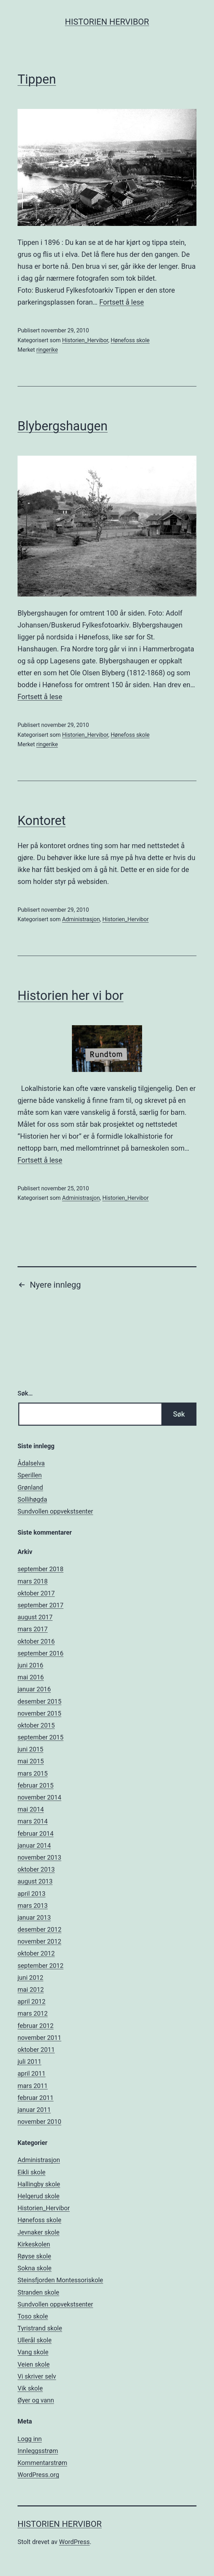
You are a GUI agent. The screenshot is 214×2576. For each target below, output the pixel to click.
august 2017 (35, 1617)
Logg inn (30, 2438)
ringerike (47, 349)
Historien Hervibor (107, 22)
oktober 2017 (36, 1593)
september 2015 (40, 1737)
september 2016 (40, 1653)
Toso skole (33, 2316)
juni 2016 (30, 1665)
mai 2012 (31, 1989)
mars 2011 (33, 2085)
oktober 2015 (36, 1725)
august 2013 (35, 1881)
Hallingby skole (39, 2184)
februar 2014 (36, 1833)
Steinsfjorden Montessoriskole (60, 2280)
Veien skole (34, 2364)
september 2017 (40, 1605)
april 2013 (32, 1893)
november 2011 (39, 2037)
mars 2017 (33, 1629)
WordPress (74, 2541)
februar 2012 (36, 2025)
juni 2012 (30, 1977)
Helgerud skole (39, 2196)
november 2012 (39, 1941)
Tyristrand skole (40, 2328)
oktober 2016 (36, 1641)
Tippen (37, 79)
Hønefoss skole (130, 340)
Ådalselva (31, 1463)
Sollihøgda (32, 1499)
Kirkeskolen (34, 2244)
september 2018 (40, 1569)
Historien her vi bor (70, 995)
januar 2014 (34, 1845)
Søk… (25, 1393)
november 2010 (39, 2121)
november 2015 (39, 1713)
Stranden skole (38, 2292)
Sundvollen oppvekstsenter (55, 1511)
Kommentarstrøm (42, 2462)
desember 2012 (39, 1929)
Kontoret (42, 820)
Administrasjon (81, 919)
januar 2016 (34, 1689)
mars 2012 (33, 2013)
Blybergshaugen (63, 426)
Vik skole (30, 2388)
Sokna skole (35, 2268)
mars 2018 (33, 1581)
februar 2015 (36, 1785)
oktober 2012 (36, 1953)
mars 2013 (33, 1905)
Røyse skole (34, 2256)
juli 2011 (29, 2061)
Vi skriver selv (37, 2376)
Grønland (30, 1487)
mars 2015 (33, 1773)
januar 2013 (34, 1917)
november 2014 (39, 1797)
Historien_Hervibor (85, 340)
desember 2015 (39, 1701)
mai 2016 (31, 1677)
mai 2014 (31, 1809)
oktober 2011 (36, 2049)
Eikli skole (32, 2172)
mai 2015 (31, 1761)
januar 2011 (34, 2109)
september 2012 (40, 1965)
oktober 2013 (36, 1869)
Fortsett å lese (121, 302)
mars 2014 (33, 1821)
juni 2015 (30, 1749)
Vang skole (33, 2352)
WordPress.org (38, 2474)
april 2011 (32, 2073)
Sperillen (30, 1475)
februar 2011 (36, 2097)
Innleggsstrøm (38, 2450)
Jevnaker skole (38, 2232)
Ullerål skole (35, 2340)
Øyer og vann (36, 2400)
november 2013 (39, 1857)
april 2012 (32, 2001)
